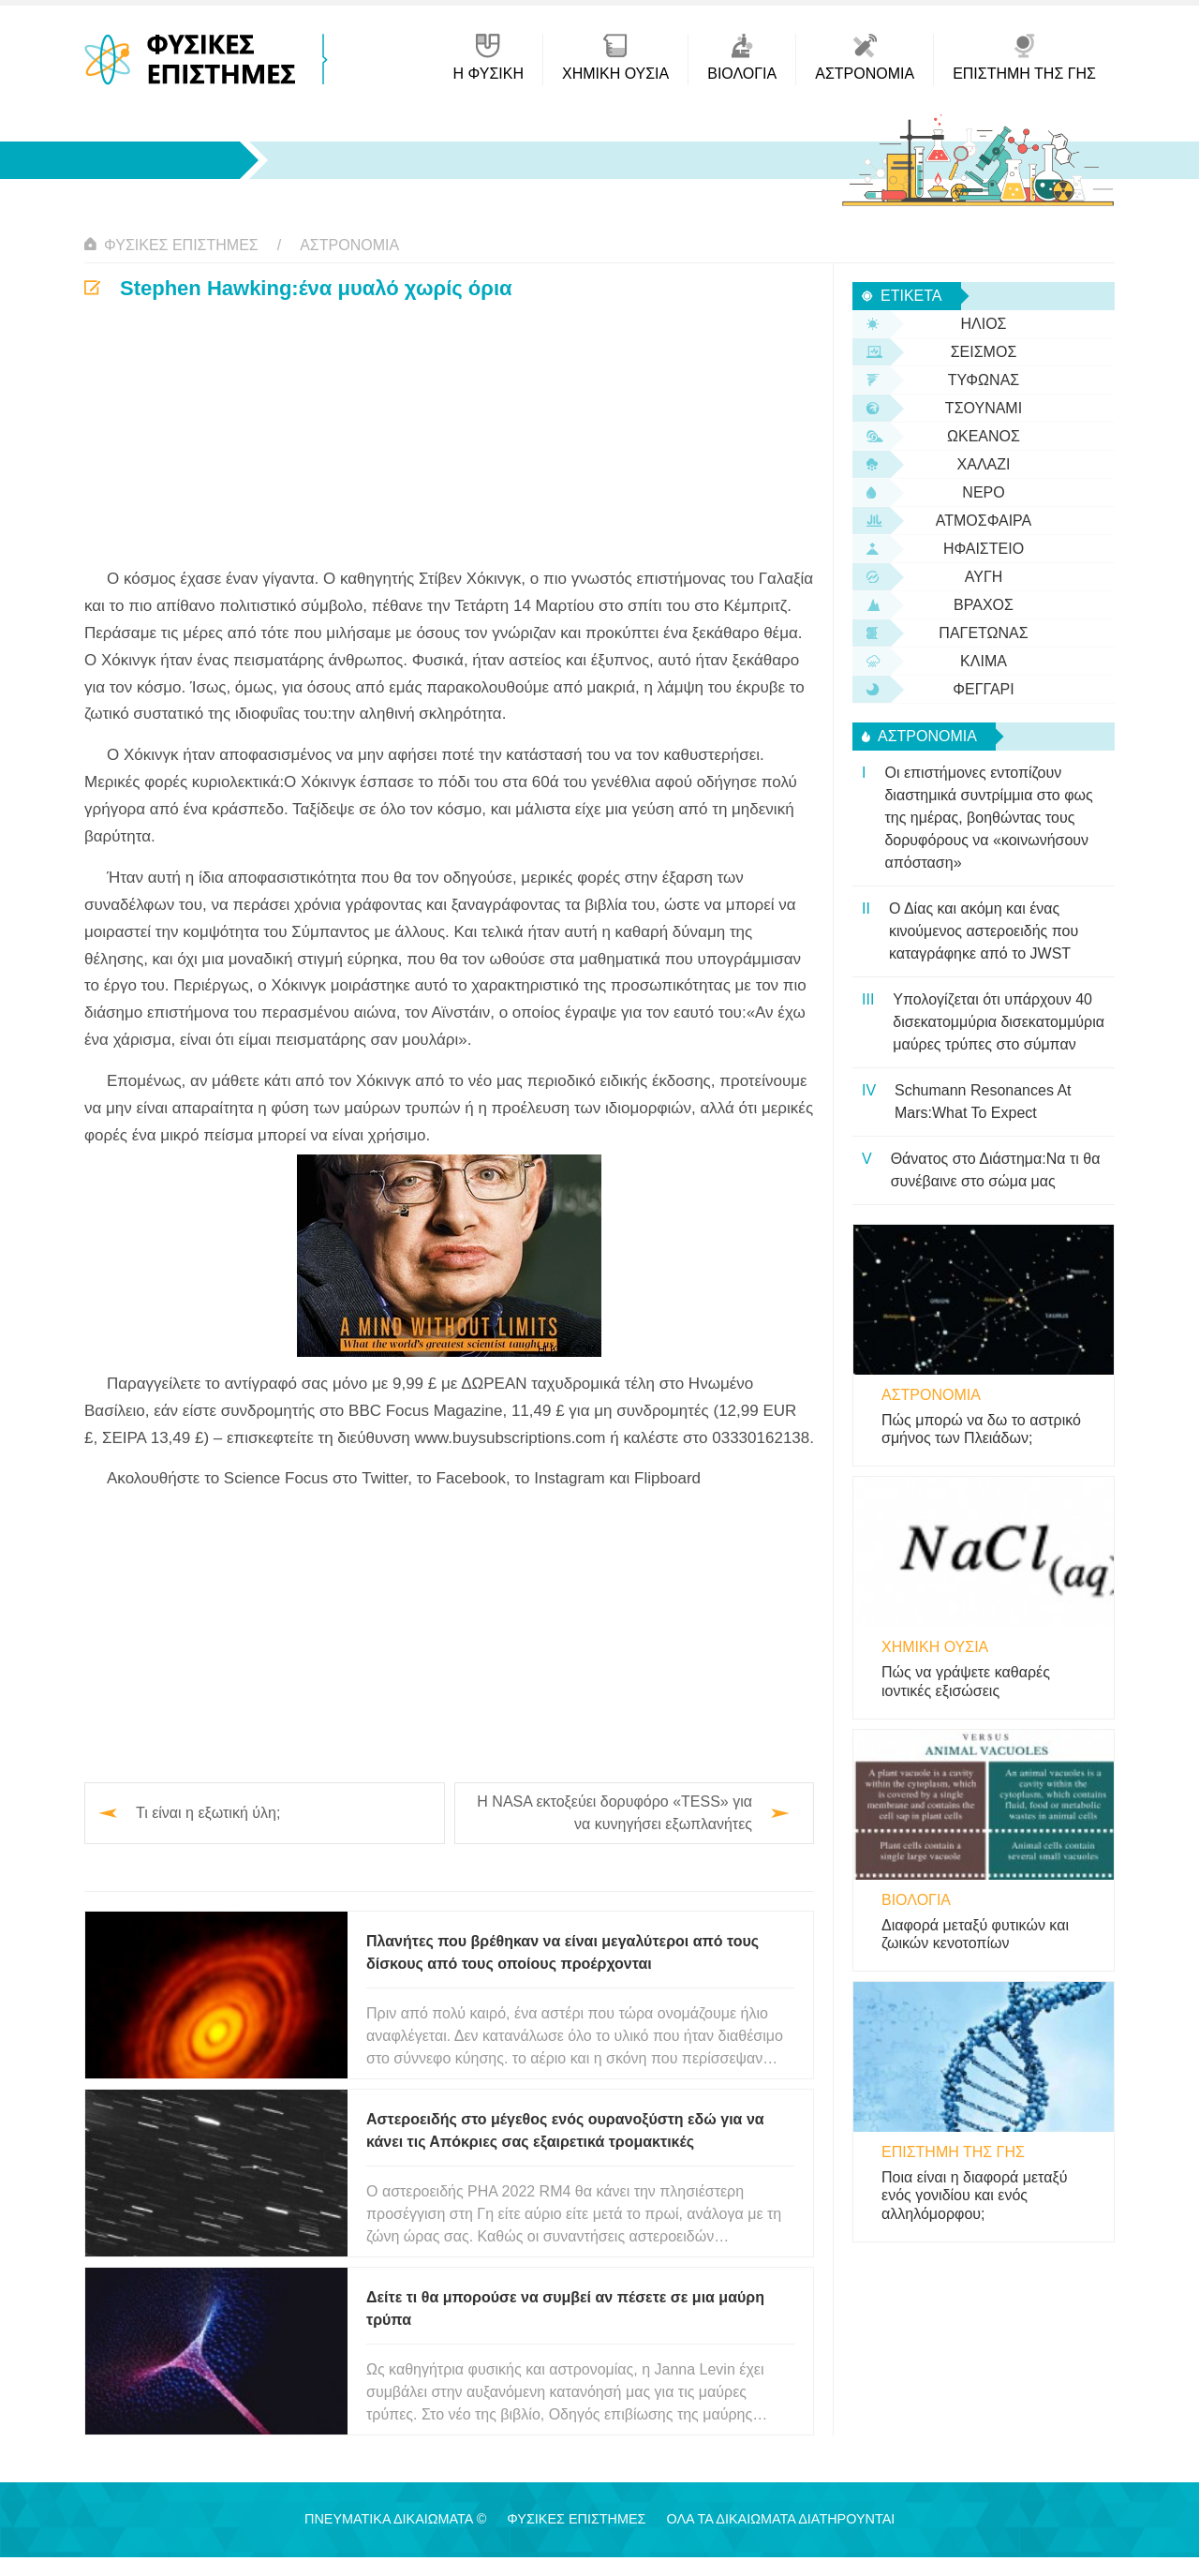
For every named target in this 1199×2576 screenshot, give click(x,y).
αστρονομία (349, 245)
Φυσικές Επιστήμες (181, 245)
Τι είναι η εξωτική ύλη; (208, 1813)
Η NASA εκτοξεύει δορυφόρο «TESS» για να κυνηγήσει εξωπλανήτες (614, 1813)
